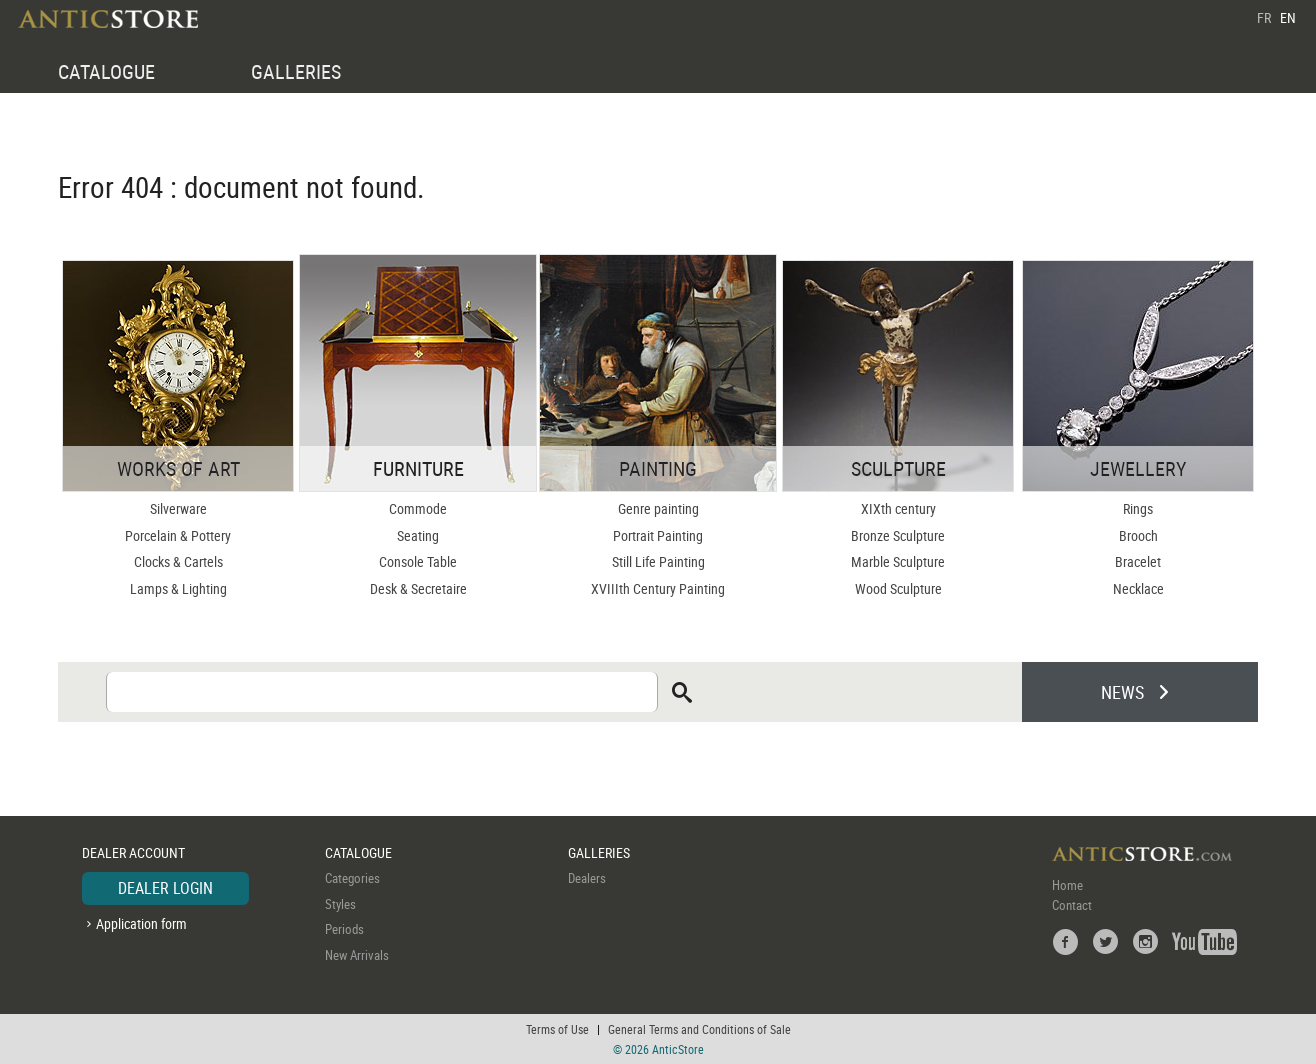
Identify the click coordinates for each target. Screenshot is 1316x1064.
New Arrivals (357, 955)
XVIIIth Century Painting (658, 588)
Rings (1138, 508)
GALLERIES (296, 71)
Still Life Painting (658, 561)
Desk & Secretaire (418, 588)
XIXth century (898, 508)
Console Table (418, 561)
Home (1067, 885)
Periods (344, 929)
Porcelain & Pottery (178, 535)
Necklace (1138, 588)
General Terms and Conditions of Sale (699, 1029)
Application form (141, 923)
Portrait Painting (658, 535)
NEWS (1122, 692)
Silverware (178, 508)
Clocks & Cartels (178, 561)
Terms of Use (557, 1029)
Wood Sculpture (898, 588)
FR (1264, 17)
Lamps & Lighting (178, 588)
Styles (340, 904)
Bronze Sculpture (898, 535)
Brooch (1138, 535)
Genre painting (658, 508)
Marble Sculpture (898, 561)
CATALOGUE (106, 71)
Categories (352, 878)
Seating (418, 535)
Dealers (587, 878)
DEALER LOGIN (165, 888)
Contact (1072, 905)
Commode (418, 508)
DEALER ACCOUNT (133, 852)
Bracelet (1138, 561)
